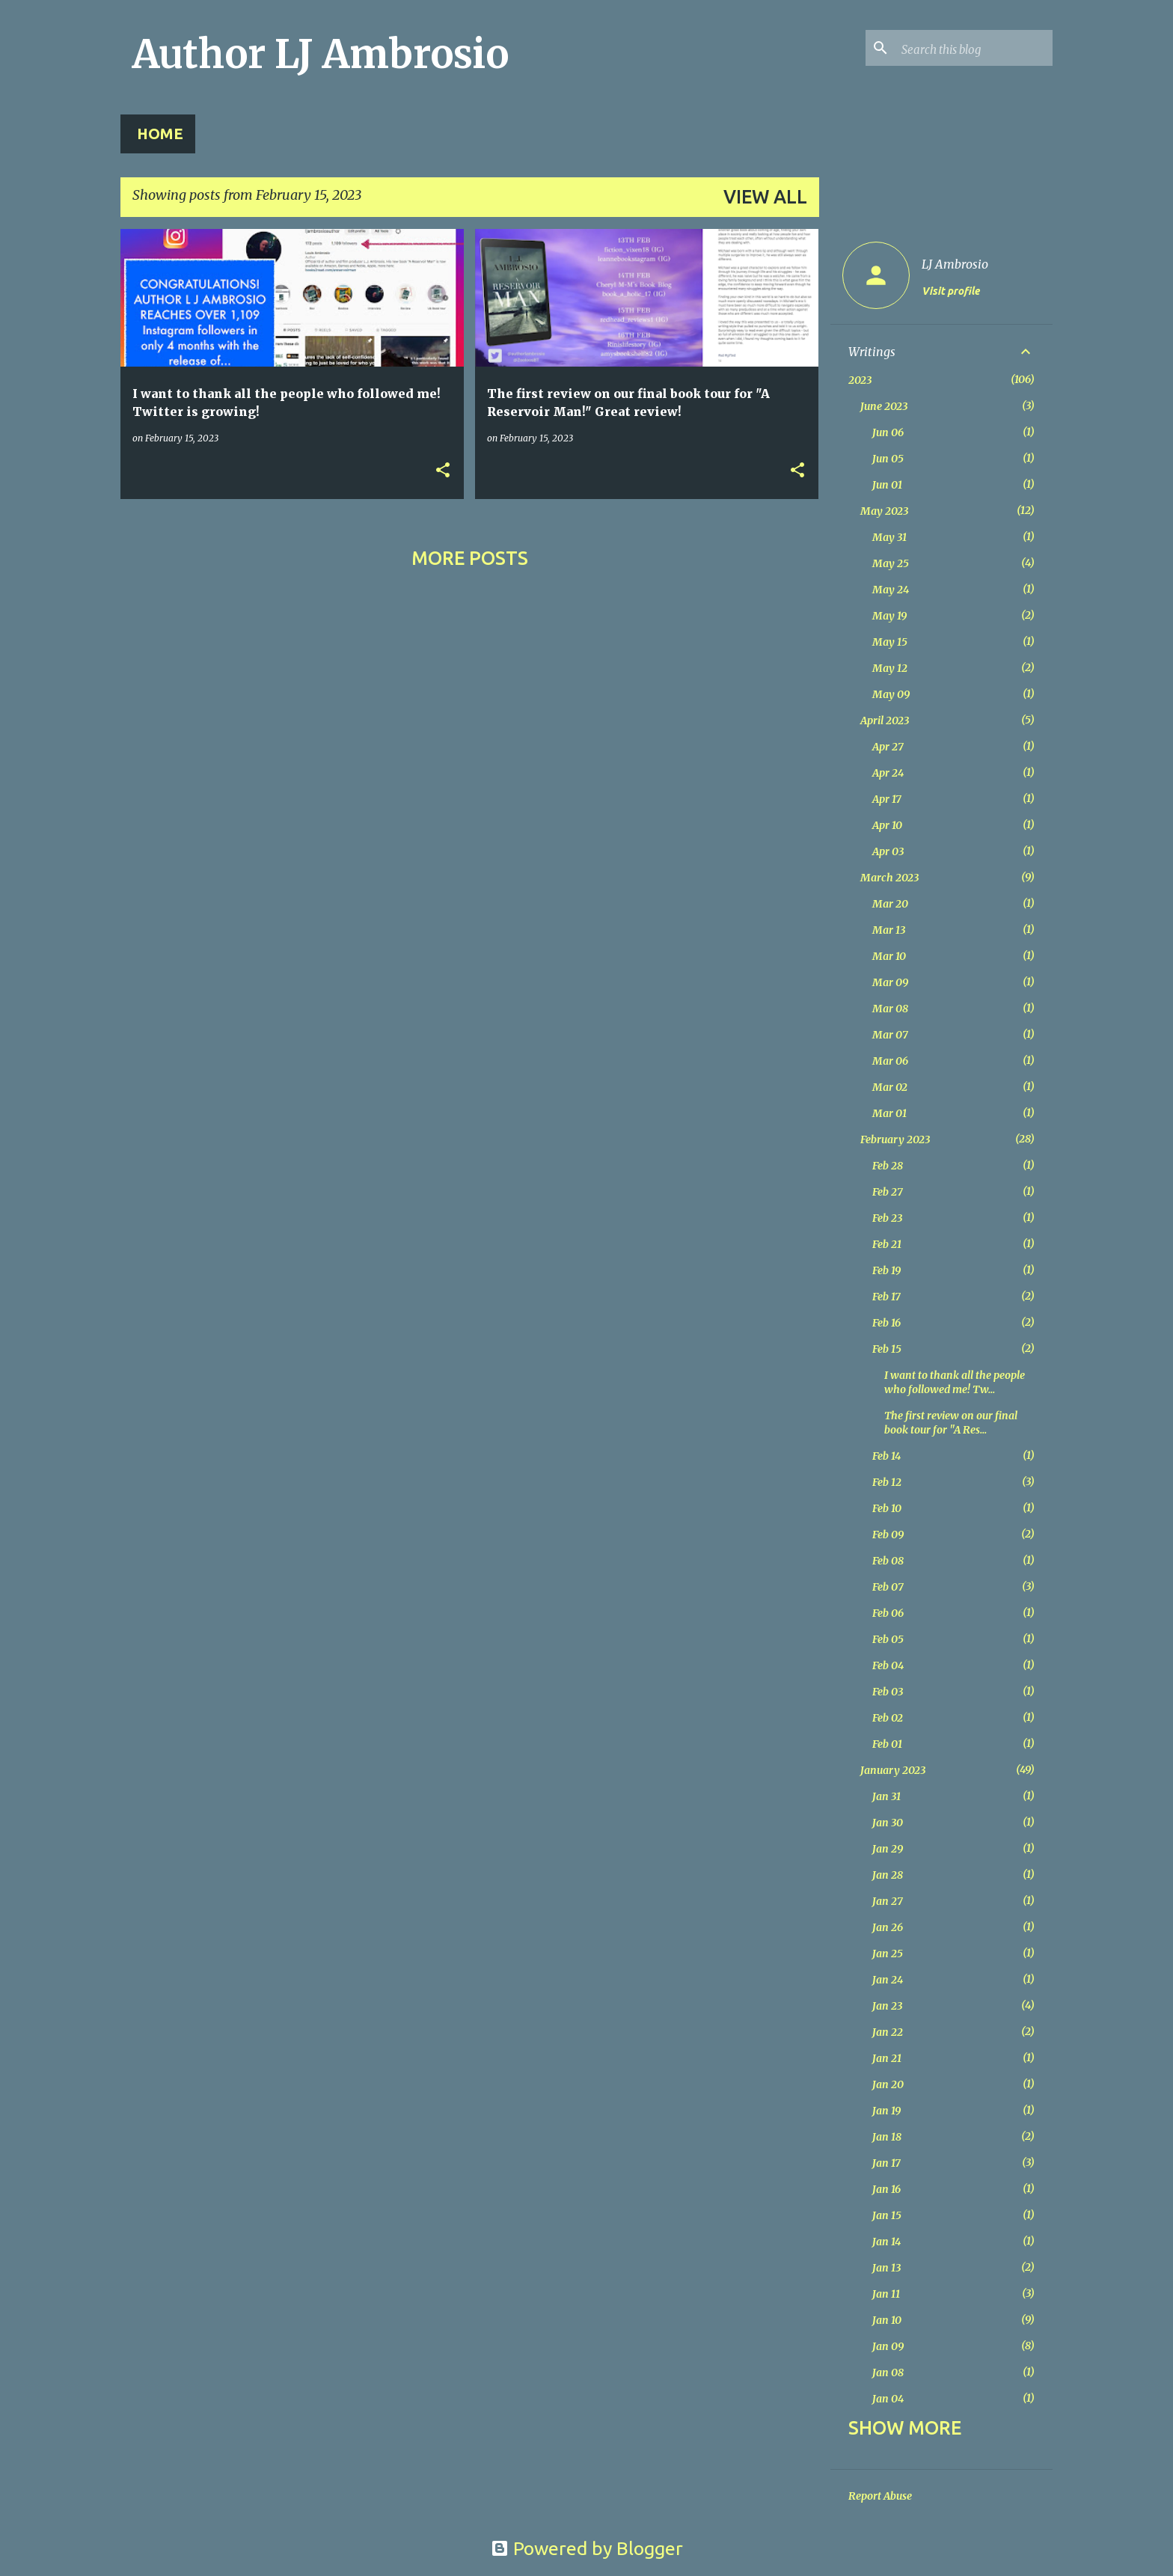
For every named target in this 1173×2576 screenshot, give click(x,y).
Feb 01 (887, 1744)
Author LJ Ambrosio (320, 54)
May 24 (890, 589)
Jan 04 (888, 2398)
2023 (860, 380)
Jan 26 (887, 1927)
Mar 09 (890, 982)
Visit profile (950, 291)
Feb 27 (887, 1192)
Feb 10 (886, 1508)
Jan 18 (886, 2137)
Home (160, 133)
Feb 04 (888, 1665)
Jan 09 (888, 2346)
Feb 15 (886, 1349)
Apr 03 (888, 851)
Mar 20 (890, 904)
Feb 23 (887, 1218)
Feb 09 (888, 1534)
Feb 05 (888, 1639)
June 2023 (883, 406)
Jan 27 (887, 1901)
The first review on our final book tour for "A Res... (950, 1423)
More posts (469, 558)
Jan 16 (886, 2189)
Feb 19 (886, 1270)
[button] (443, 471)
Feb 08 (888, 1560)
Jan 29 (887, 1848)
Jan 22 (887, 2032)
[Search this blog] (974, 48)
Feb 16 (886, 1323)
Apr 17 (886, 799)
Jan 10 (886, 2320)
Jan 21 (886, 2058)
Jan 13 (886, 2267)
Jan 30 (887, 1822)
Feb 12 (886, 1482)
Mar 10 (889, 956)
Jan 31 (886, 1796)
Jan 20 (888, 2084)
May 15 (889, 642)
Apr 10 (887, 825)
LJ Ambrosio (955, 264)
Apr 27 (888, 746)
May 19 (889, 615)
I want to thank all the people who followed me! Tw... (954, 1382)
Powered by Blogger (587, 2548)
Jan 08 (888, 2372)
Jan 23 (887, 2006)
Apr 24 (888, 773)
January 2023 (892, 1770)
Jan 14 (886, 2241)
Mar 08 (890, 1008)
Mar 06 (890, 1061)
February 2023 (895, 1139)
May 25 (890, 563)
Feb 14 (886, 1456)
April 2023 (884, 720)
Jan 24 (887, 1979)
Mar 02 (889, 1087)
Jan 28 (887, 1875)
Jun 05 (888, 458)
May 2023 (884, 511)
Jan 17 (886, 2163)
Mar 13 (888, 930)
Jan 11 (886, 2294)
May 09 (891, 694)
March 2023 (889, 877)
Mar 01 (889, 1113)
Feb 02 (887, 1718)
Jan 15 (886, 2215)
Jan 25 (887, 1953)
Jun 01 (887, 485)
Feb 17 (886, 1296)
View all (765, 196)
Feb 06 (888, 1613)
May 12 (889, 668)
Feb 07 (888, 1587)
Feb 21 (886, 1244)
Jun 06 (888, 432)
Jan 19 (886, 2110)
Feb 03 (887, 1691)
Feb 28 (887, 1165)
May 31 (889, 537)
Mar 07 (890, 1034)
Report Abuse (880, 2496)
